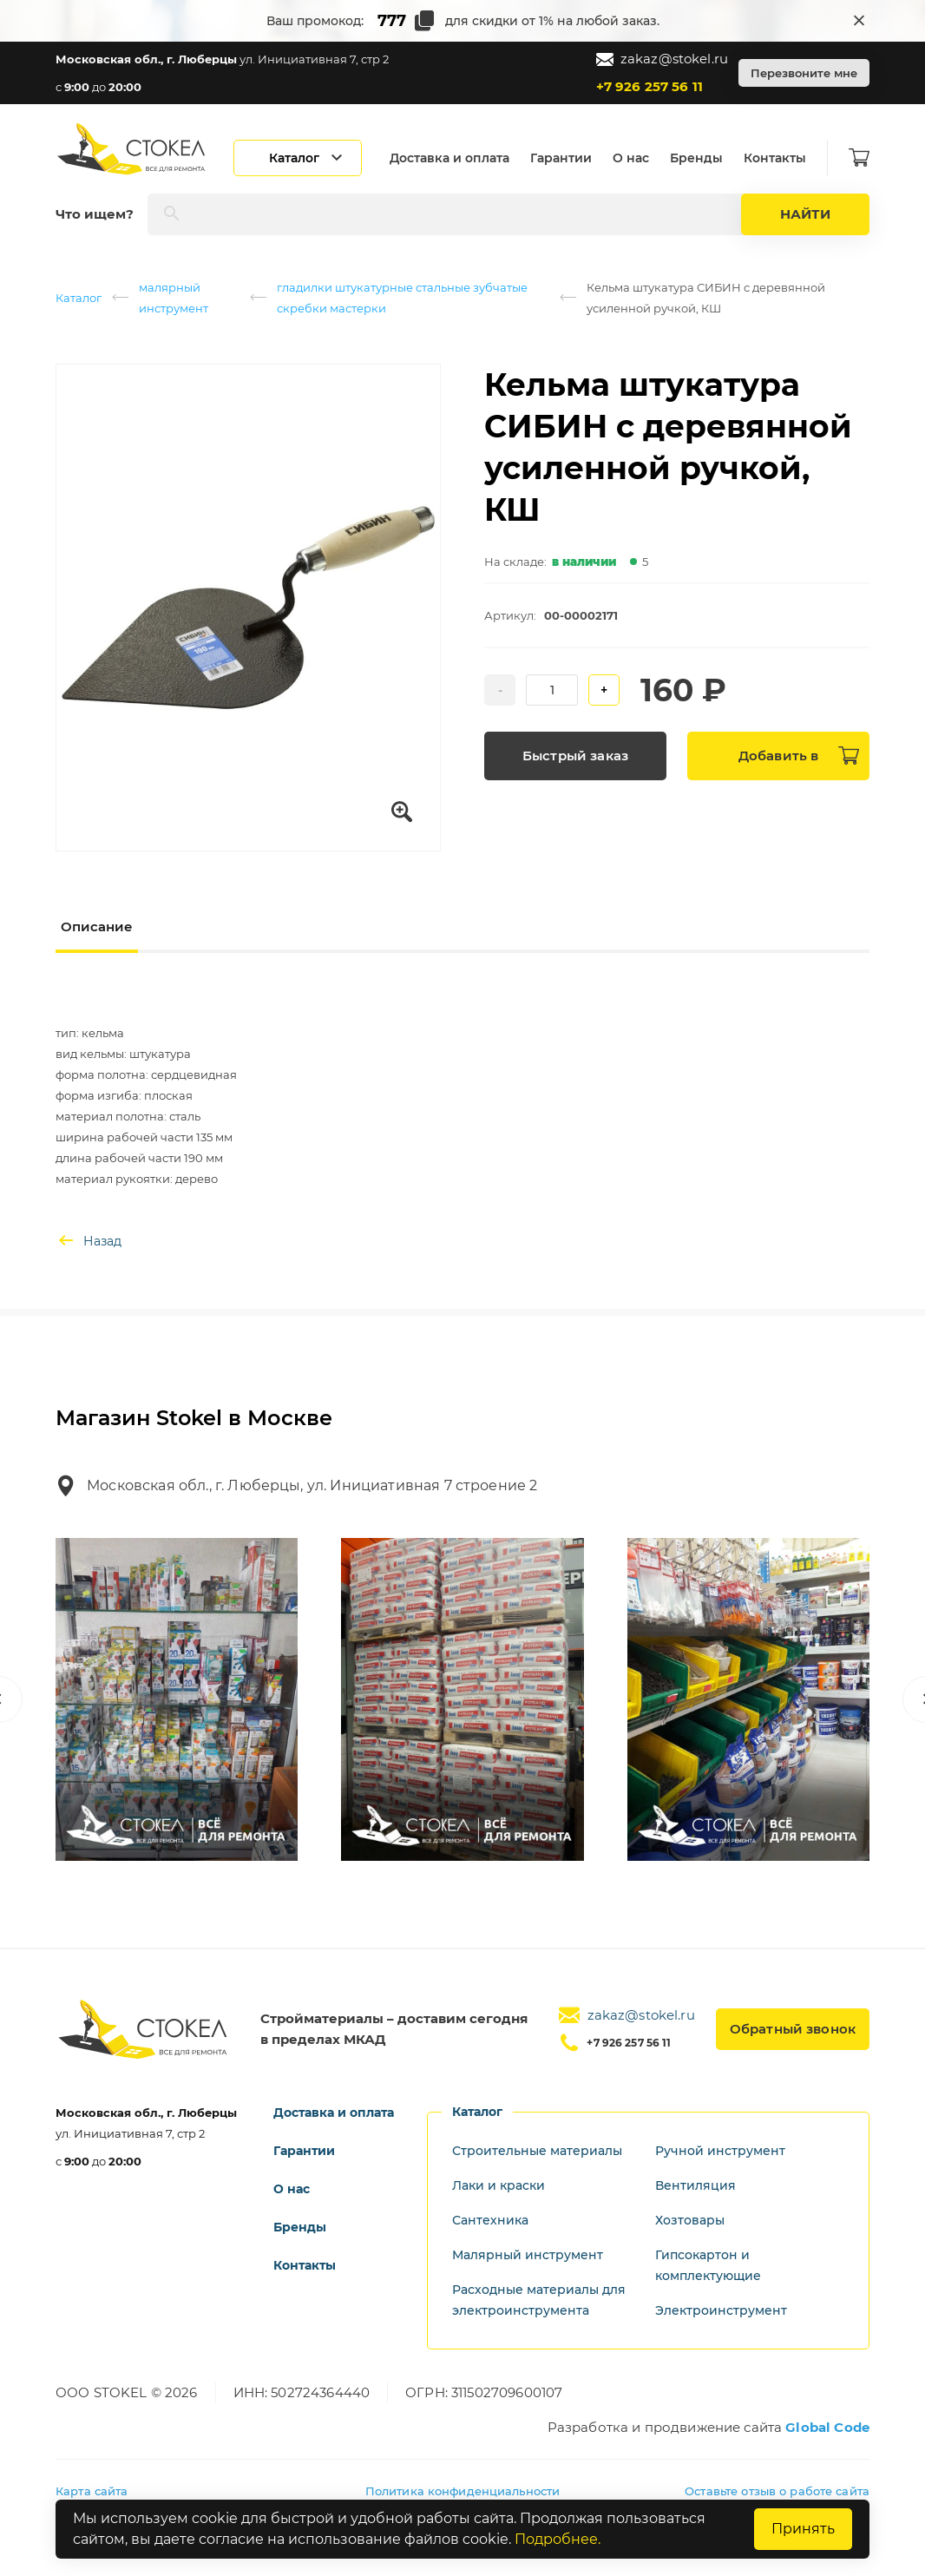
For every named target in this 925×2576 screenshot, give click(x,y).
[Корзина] (859, 158)
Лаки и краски (498, 2185)
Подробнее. (557, 2539)
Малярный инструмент (527, 2255)
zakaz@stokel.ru (662, 59)
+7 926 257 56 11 (649, 86)
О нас (631, 158)
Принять (803, 2528)
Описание (97, 926)
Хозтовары (690, 2220)
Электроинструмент (721, 2310)
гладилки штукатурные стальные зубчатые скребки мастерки (402, 297)
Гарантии (561, 158)
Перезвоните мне (804, 73)
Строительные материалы (537, 2151)
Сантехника (490, 2220)
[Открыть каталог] (297, 158)
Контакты (775, 158)
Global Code (827, 2427)
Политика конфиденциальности (463, 2491)
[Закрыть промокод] (859, 20)
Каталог (79, 298)
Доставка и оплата (449, 158)
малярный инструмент (173, 297)
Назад (88, 1241)
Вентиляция (695, 2185)
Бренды (696, 158)
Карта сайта (92, 2491)
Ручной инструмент (720, 2151)
